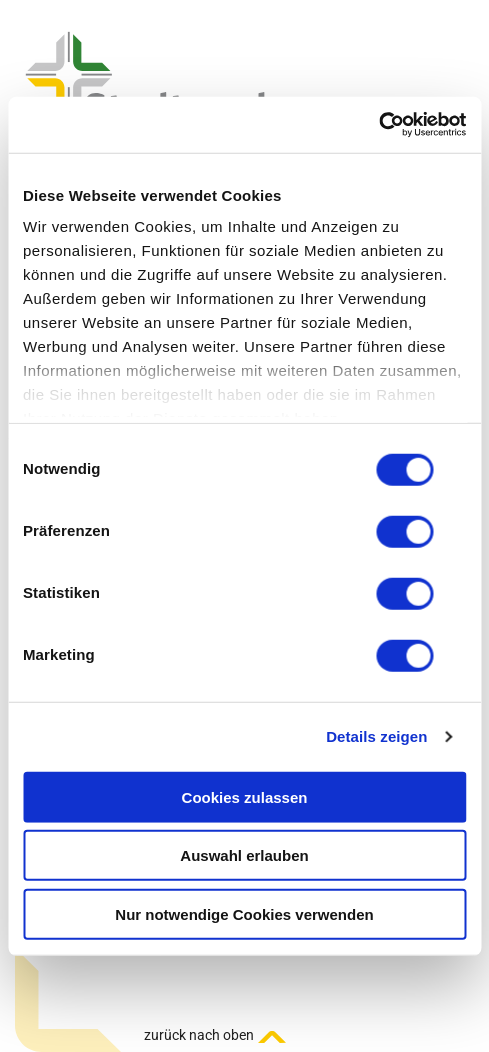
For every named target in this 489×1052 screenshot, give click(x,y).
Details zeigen (376, 736)
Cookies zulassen (245, 796)
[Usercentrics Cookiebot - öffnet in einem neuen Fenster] (378, 125)
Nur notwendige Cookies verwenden (244, 913)
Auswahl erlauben (244, 855)
